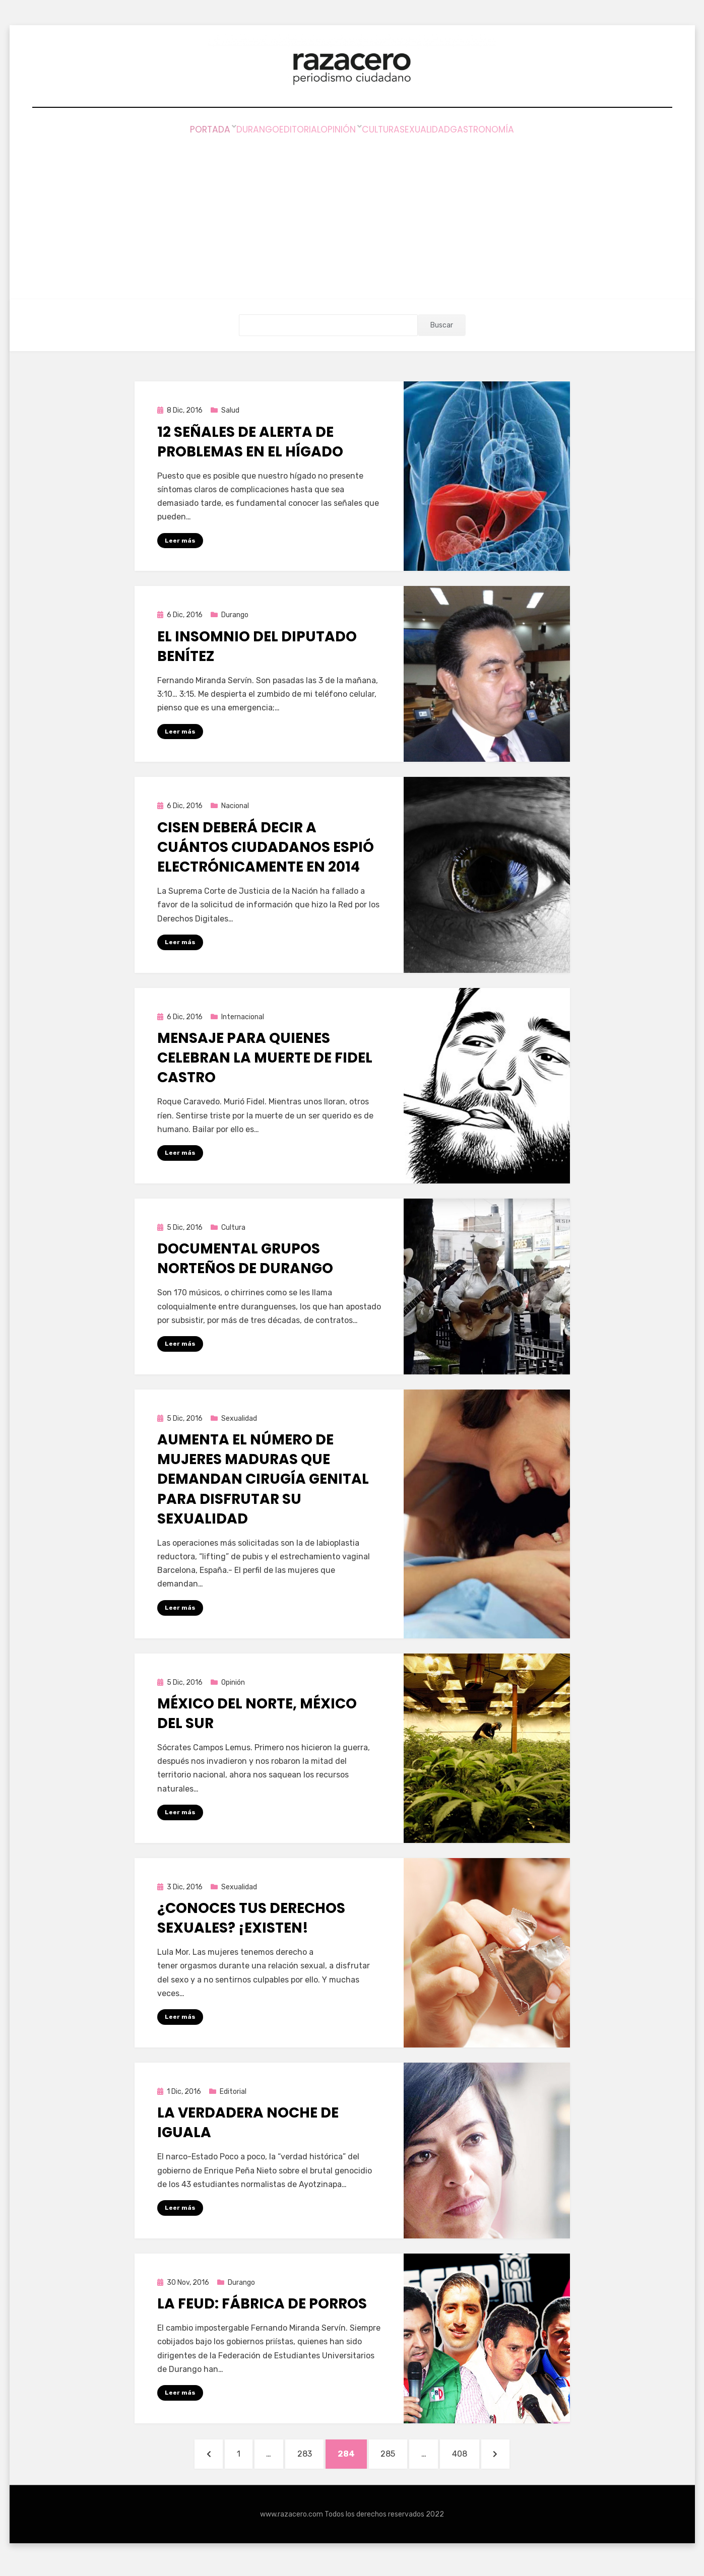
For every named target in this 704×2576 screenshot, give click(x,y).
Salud (230, 410)
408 (481, 2457)
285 (399, 2457)
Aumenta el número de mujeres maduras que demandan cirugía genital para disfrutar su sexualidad (263, 1480)
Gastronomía (522, 130)
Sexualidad (450, 130)
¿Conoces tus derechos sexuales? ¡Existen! (251, 1920)
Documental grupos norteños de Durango (245, 1259)
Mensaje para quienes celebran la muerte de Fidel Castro (264, 1058)
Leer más (180, 539)
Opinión (338, 130)
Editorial (284, 130)
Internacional (242, 1017)
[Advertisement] (352, 213)
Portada (170, 130)
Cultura (390, 130)
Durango (226, 130)
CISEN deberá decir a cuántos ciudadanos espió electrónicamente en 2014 (265, 847)
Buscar (441, 324)
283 (304, 2457)
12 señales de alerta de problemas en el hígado (250, 440)
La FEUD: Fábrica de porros (262, 2306)
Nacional (235, 806)
